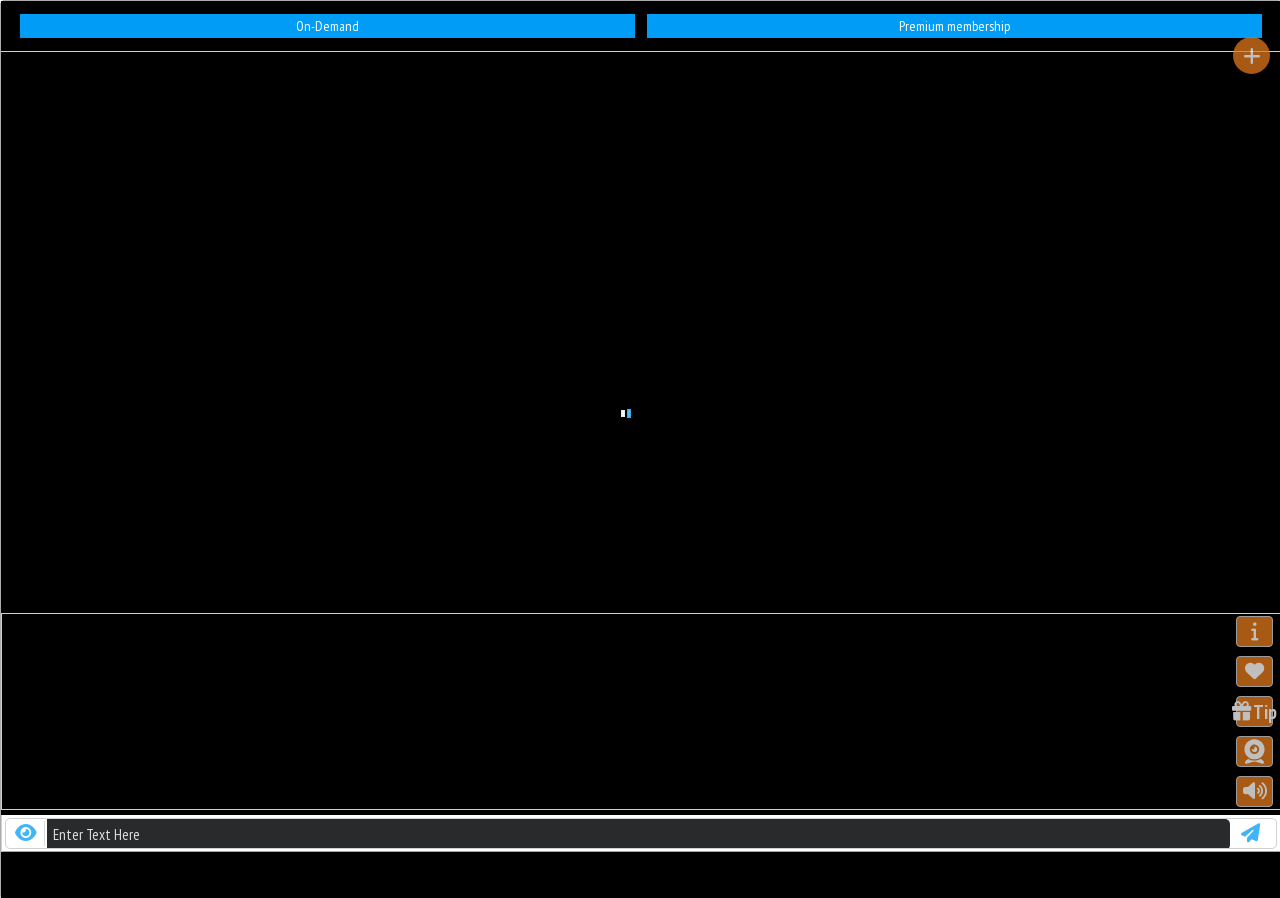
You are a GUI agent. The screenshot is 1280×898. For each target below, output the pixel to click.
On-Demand (327, 26)
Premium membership (954, 26)
